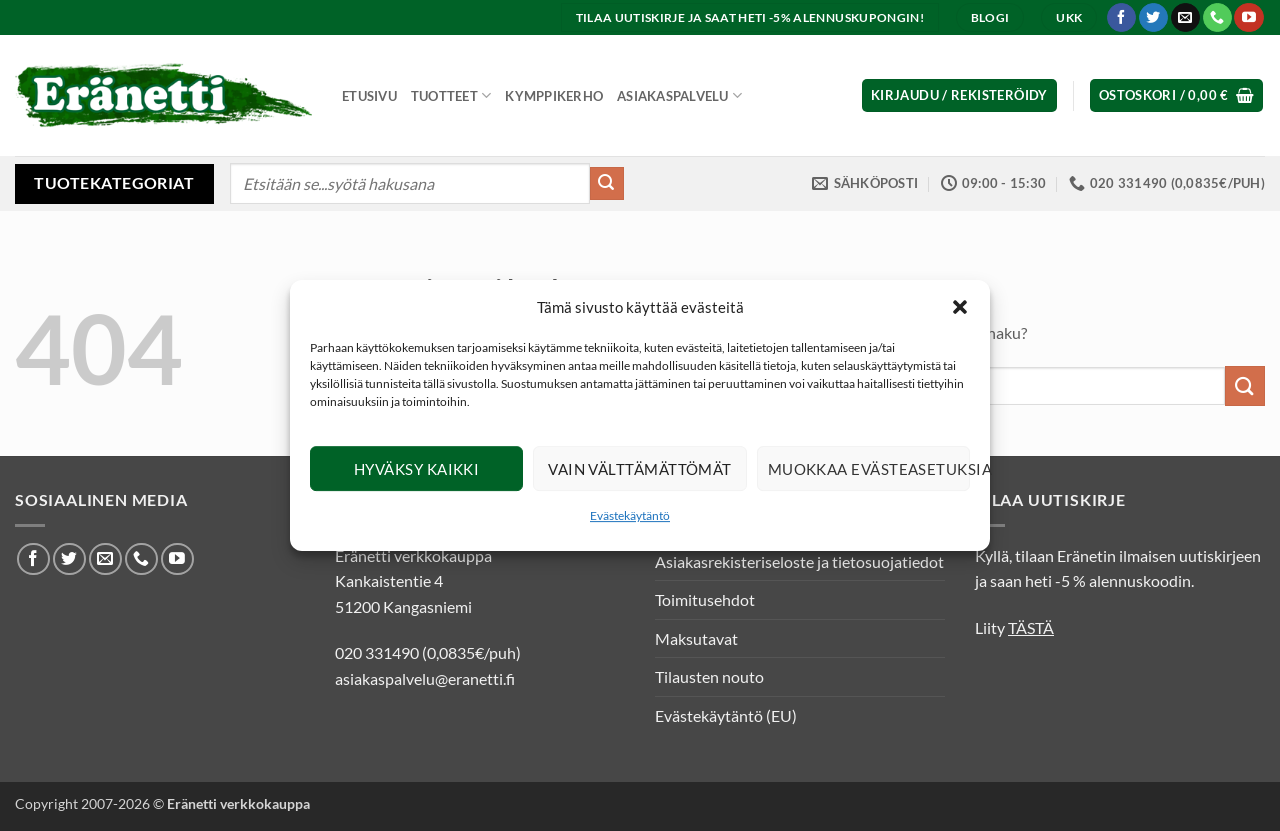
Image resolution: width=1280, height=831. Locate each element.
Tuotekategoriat (114, 182)
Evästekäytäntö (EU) (726, 715)
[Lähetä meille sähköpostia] (1185, 18)
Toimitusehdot (705, 599)
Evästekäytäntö (630, 515)
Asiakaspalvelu (679, 95)
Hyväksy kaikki (416, 469)
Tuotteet (451, 95)
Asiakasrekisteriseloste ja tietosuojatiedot (799, 561)
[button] (960, 307)
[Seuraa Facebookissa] (1121, 18)
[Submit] (607, 184)
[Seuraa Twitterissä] (1153, 18)
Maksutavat (696, 638)
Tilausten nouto (709, 676)
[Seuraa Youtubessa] (1248, 18)
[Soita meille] (1217, 18)
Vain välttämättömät (640, 469)
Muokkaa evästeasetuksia (869, 469)
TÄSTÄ (1031, 627)
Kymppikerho (554, 96)
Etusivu (369, 96)
